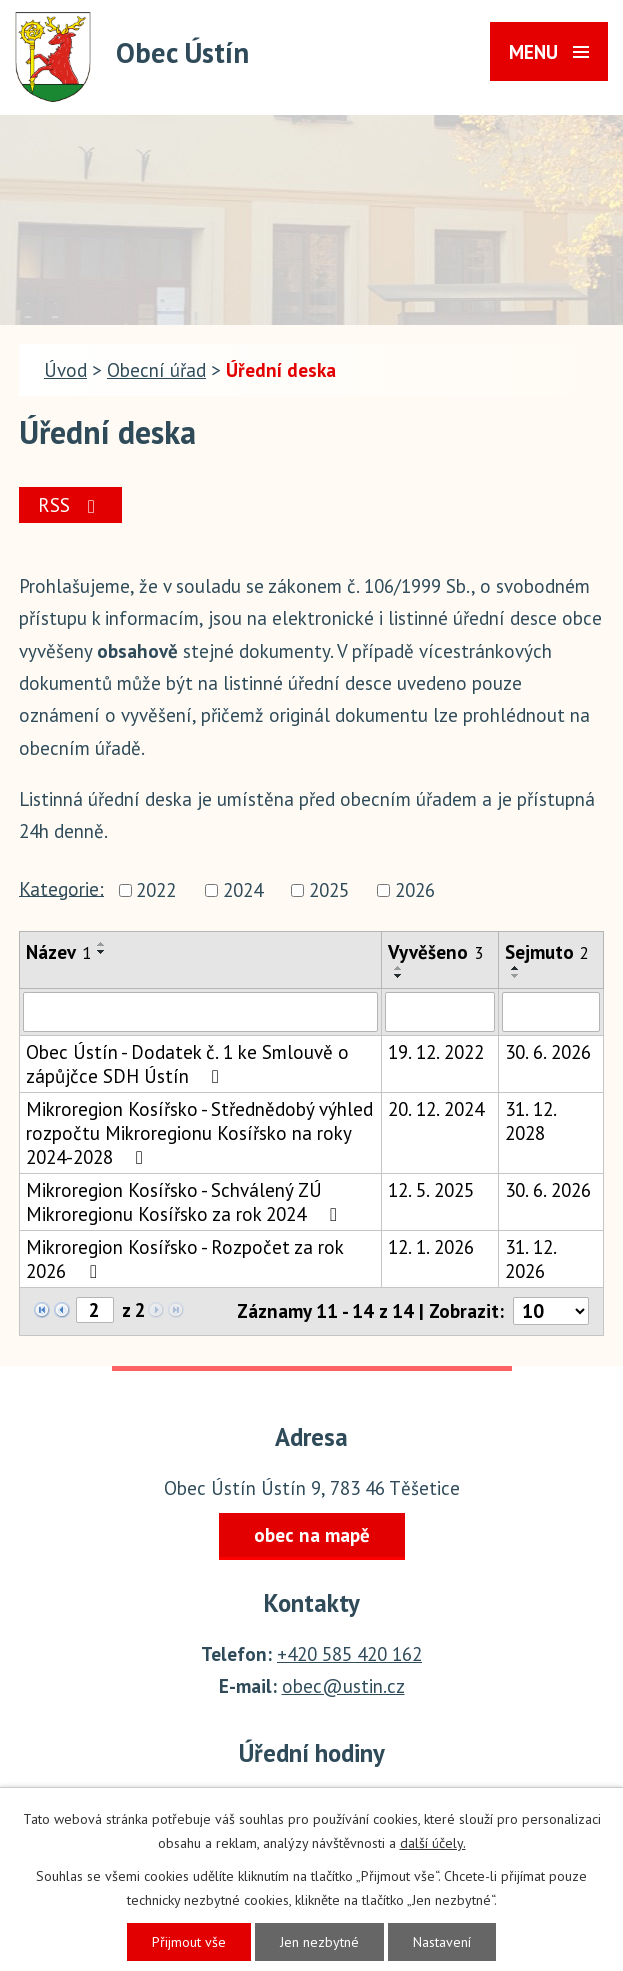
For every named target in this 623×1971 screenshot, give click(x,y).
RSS (70, 505)
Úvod (65, 370)
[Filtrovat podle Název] (200, 1012)
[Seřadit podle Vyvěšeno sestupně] (399, 976)
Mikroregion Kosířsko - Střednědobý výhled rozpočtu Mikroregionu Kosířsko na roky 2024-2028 (199, 1133)
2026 (415, 890)
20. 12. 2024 (436, 1109)
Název (58, 952)
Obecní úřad (156, 370)
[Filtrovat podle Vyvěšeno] (439, 1012)
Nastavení (442, 1942)
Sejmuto (547, 952)
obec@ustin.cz (343, 1686)
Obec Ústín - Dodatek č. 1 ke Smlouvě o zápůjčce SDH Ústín (187, 1064)
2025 (329, 890)
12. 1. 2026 (431, 1247)
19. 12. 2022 (436, 1052)
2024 (243, 890)
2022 (156, 890)
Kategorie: (61, 888)
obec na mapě (312, 1535)
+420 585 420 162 (349, 1654)
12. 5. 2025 (431, 1190)
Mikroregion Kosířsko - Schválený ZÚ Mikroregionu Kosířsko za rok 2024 (185, 1202)
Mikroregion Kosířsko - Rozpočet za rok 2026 (184, 1259)
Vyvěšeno (435, 952)
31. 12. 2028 (530, 1121)
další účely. (433, 1843)
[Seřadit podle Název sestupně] (102, 952)
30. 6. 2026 (548, 1052)
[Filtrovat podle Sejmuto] (551, 1012)
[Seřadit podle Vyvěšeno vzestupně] (399, 968)
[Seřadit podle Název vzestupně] (102, 944)
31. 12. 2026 (530, 1259)
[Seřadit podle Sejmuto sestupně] (516, 976)
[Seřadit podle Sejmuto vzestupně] (516, 968)
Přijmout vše (189, 1942)
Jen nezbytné (319, 1942)
